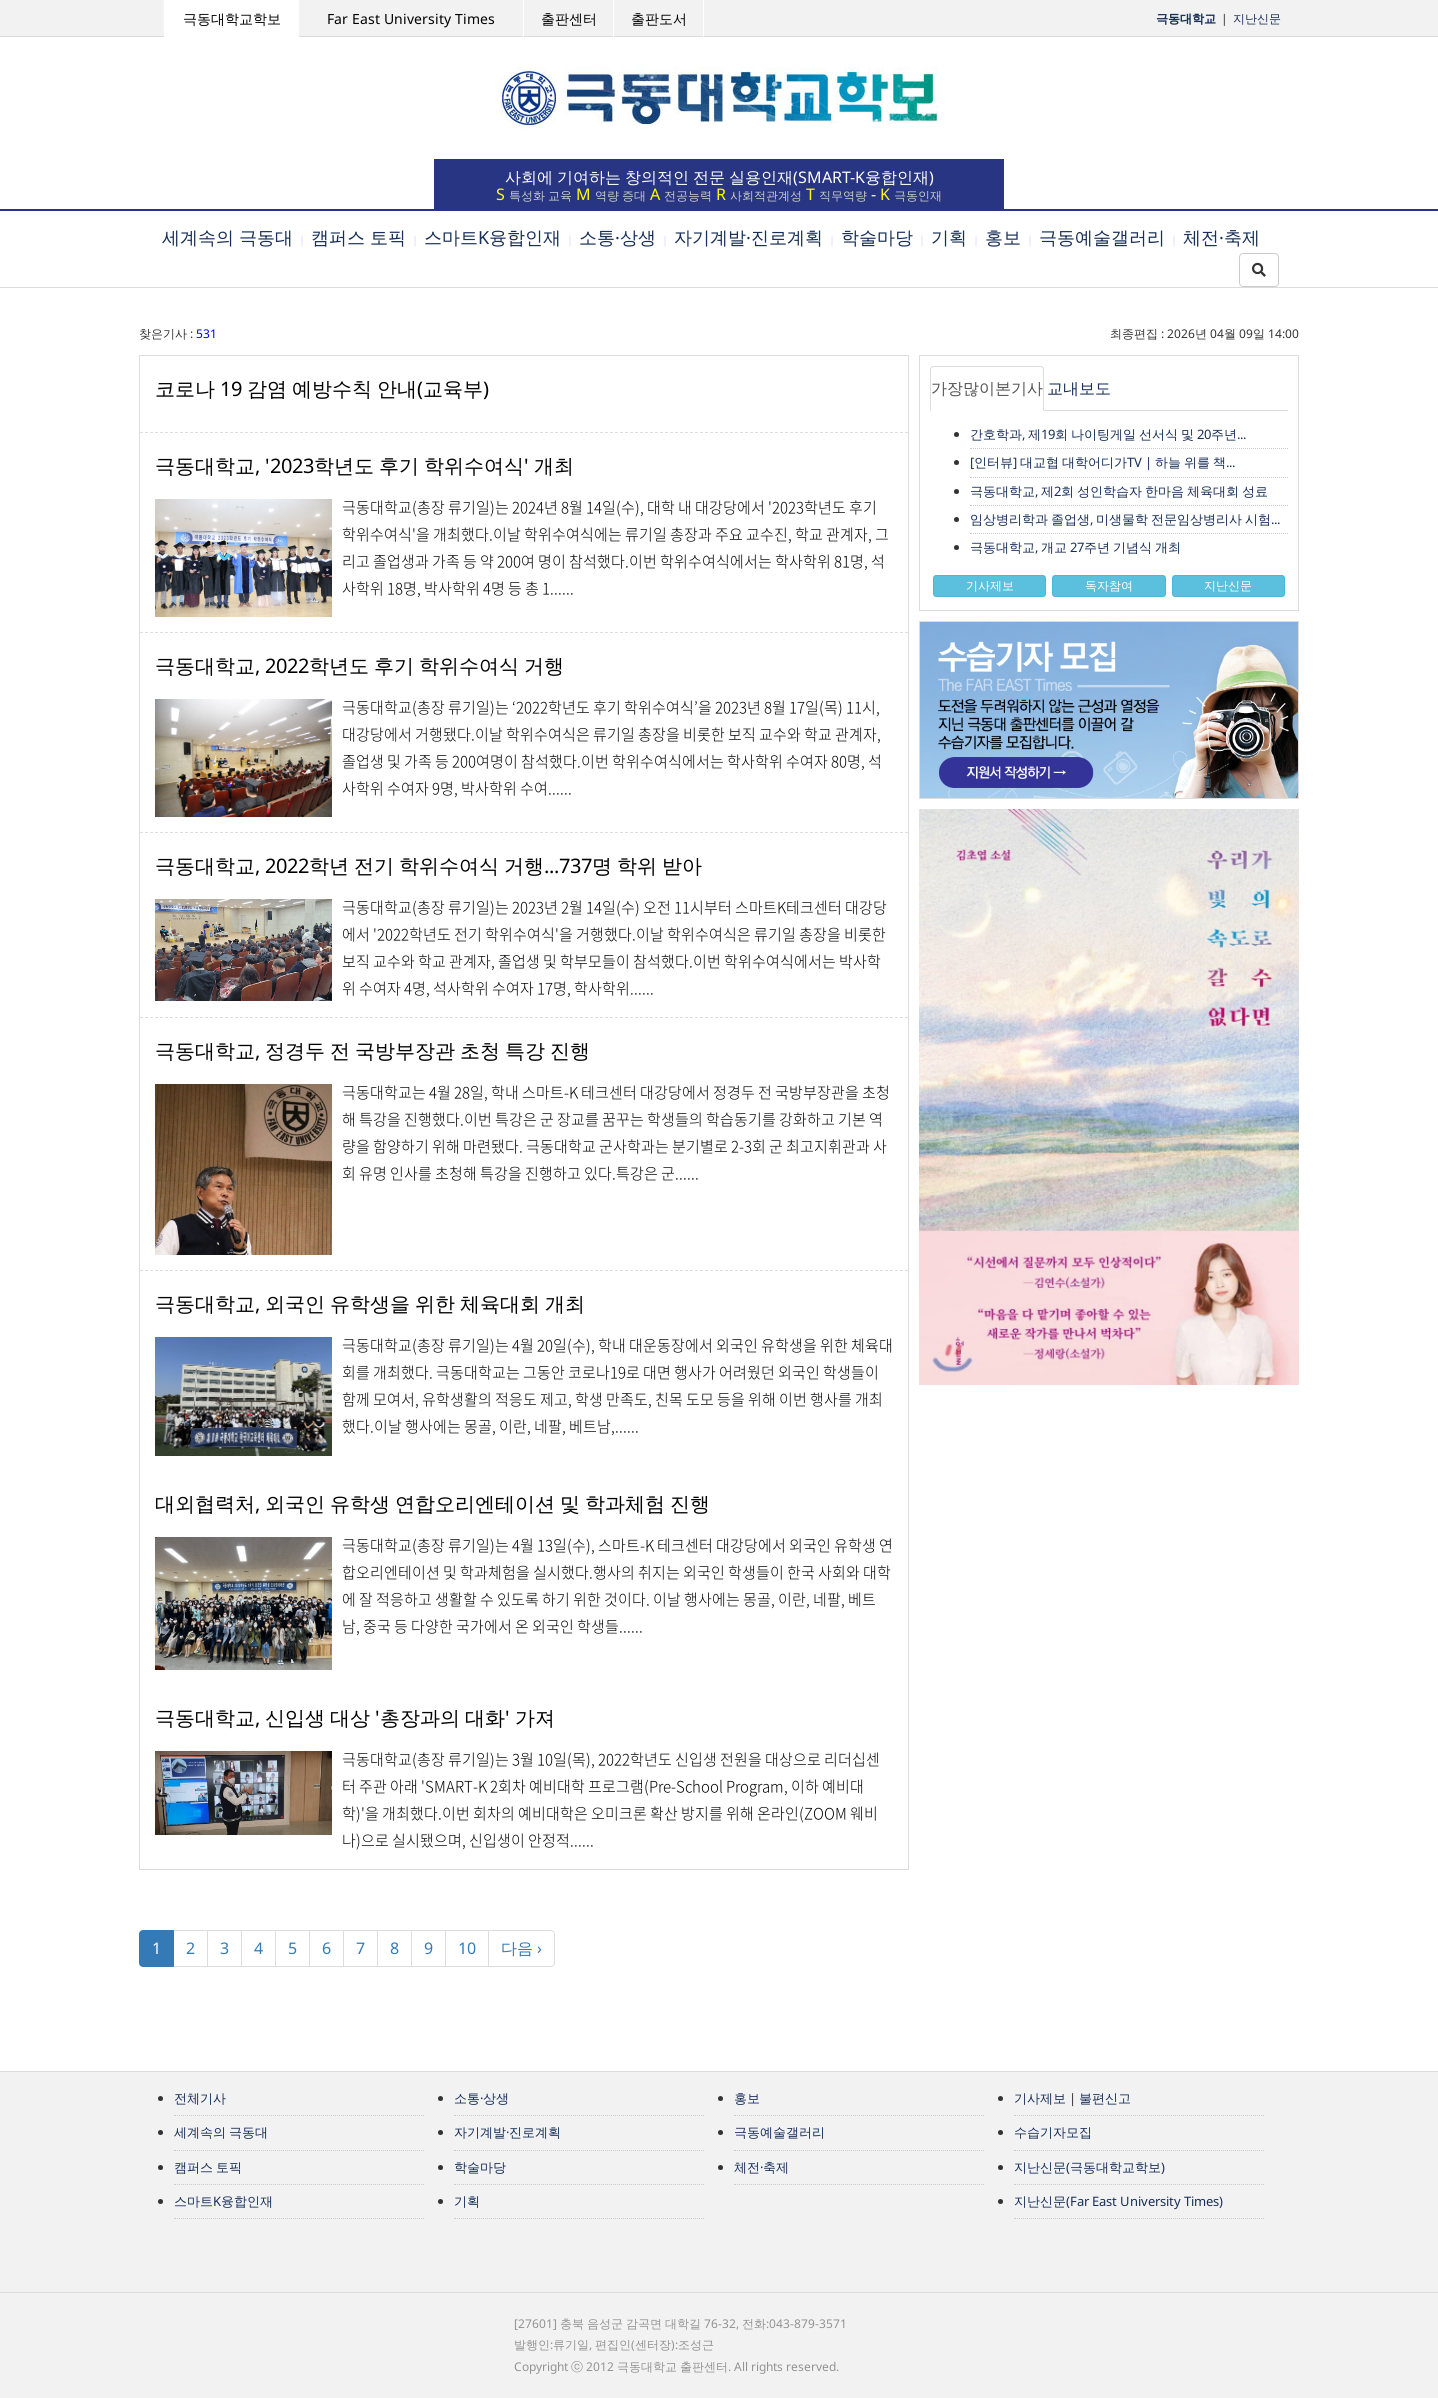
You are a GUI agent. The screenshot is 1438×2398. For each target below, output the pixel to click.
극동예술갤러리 (1102, 237)
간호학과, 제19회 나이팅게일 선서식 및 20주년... (1108, 434)
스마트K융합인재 (492, 237)
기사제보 (990, 585)
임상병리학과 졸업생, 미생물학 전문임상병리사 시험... (1125, 519)
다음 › (521, 1948)
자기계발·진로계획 (748, 237)
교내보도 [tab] (1079, 388)
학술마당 (877, 237)
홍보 (1003, 237)
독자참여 (1109, 585)
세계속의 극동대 (227, 237)
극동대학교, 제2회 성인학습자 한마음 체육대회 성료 (1119, 491)
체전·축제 (1221, 237)
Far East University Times (411, 18)
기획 (949, 237)
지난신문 (1257, 18)
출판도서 (659, 18)
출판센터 (569, 18)
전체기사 (200, 2098)
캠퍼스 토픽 (358, 237)
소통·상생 (617, 237)
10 (467, 1948)
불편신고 (1105, 2098)
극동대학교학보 (232, 18)
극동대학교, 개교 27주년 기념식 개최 (1075, 547)
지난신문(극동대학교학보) (1089, 2167)
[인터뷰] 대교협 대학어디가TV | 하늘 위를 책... (1102, 462)
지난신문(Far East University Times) (1118, 2201)
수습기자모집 (1053, 2132)
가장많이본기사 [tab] (987, 388)
